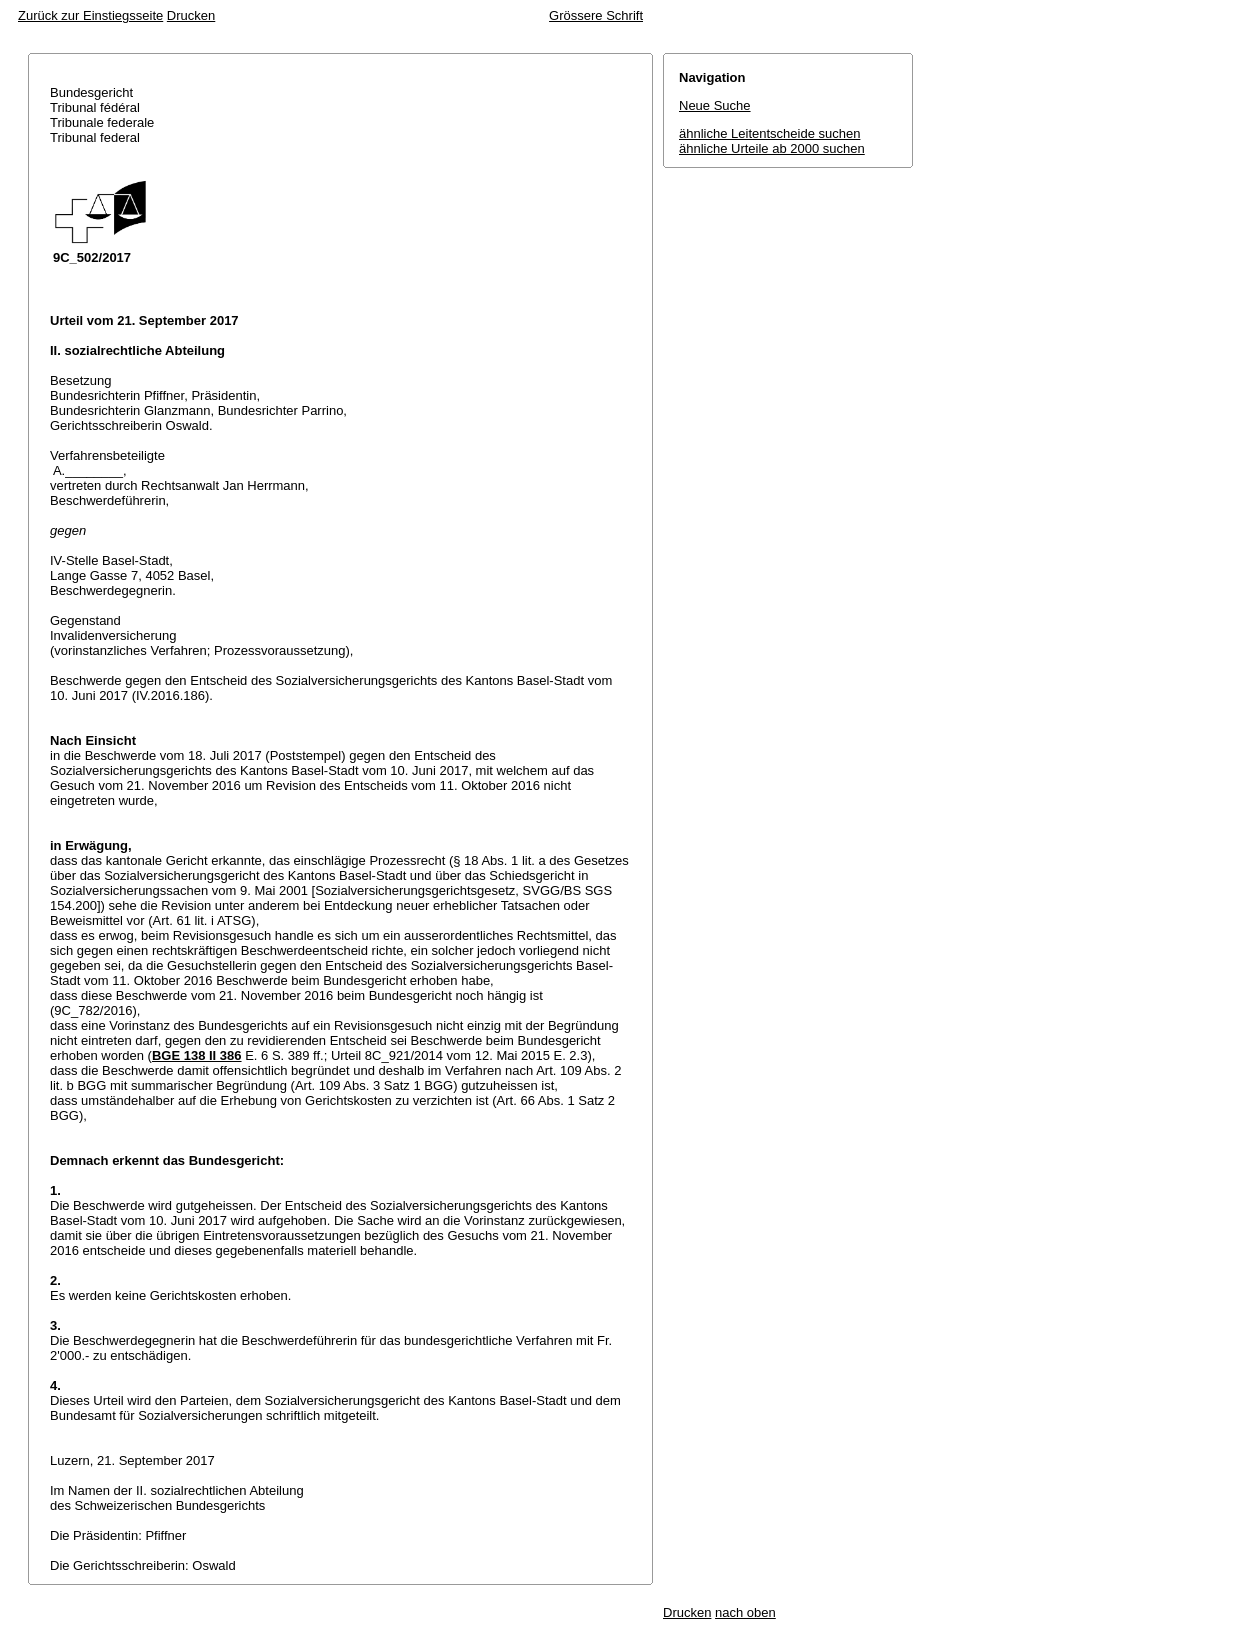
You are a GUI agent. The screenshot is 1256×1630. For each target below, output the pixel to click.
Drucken (191, 15)
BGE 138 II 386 (197, 1055)
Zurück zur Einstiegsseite (90, 15)
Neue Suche (715, 105)
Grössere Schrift (596, 15)
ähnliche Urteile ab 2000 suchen (772, 148)
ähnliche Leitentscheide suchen (769, 133)
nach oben (745, 1612)
